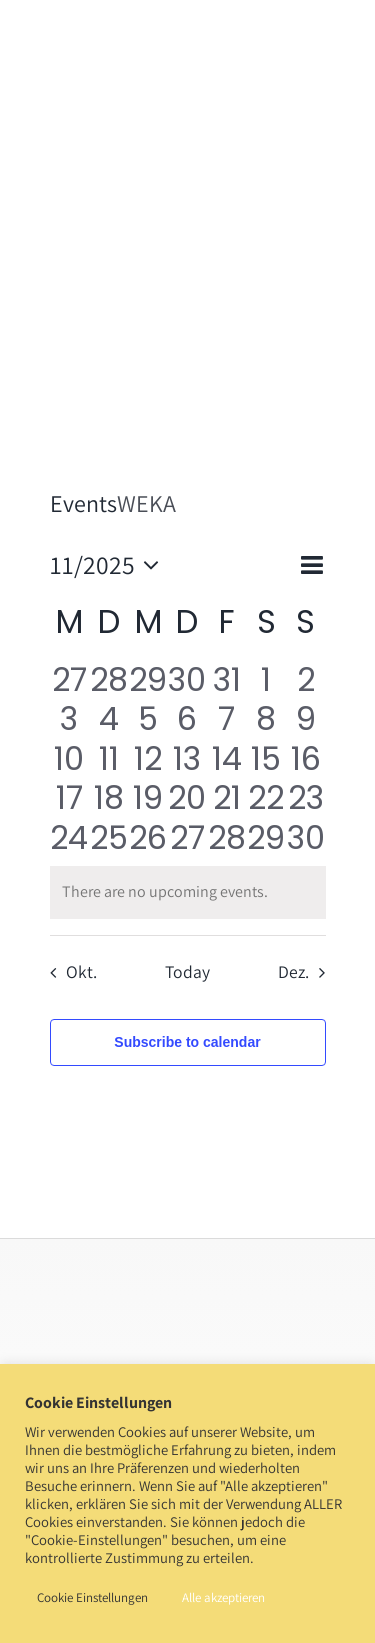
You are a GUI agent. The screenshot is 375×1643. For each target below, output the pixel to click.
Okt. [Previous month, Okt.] (81, 971)
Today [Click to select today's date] (187, 971)
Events (83, 503)
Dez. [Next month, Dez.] (293, 971)
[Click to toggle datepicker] (110, 565)
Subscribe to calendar (187, 1042)
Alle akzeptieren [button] (223, 1597)
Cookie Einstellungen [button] (92, 1597)
